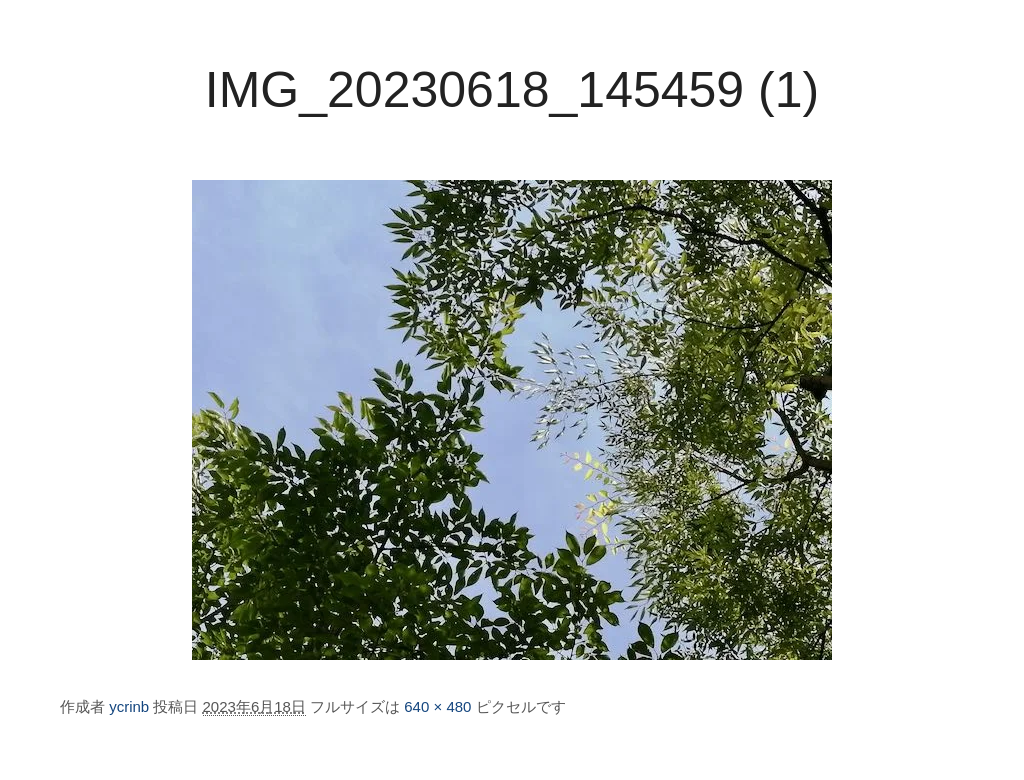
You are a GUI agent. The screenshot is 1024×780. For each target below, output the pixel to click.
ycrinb (129, 706)
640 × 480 (437, 706)
